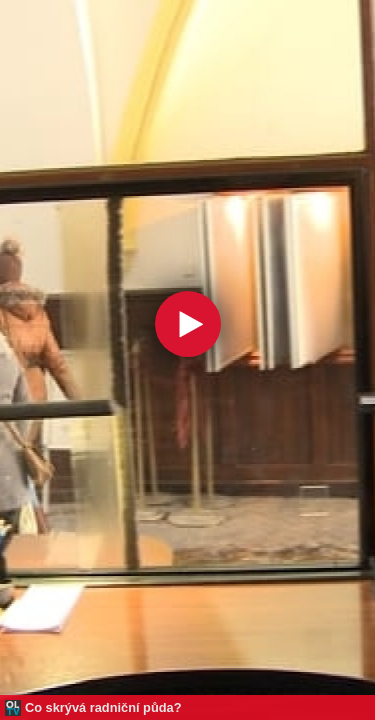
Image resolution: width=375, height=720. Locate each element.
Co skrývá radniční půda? (103, 707)
